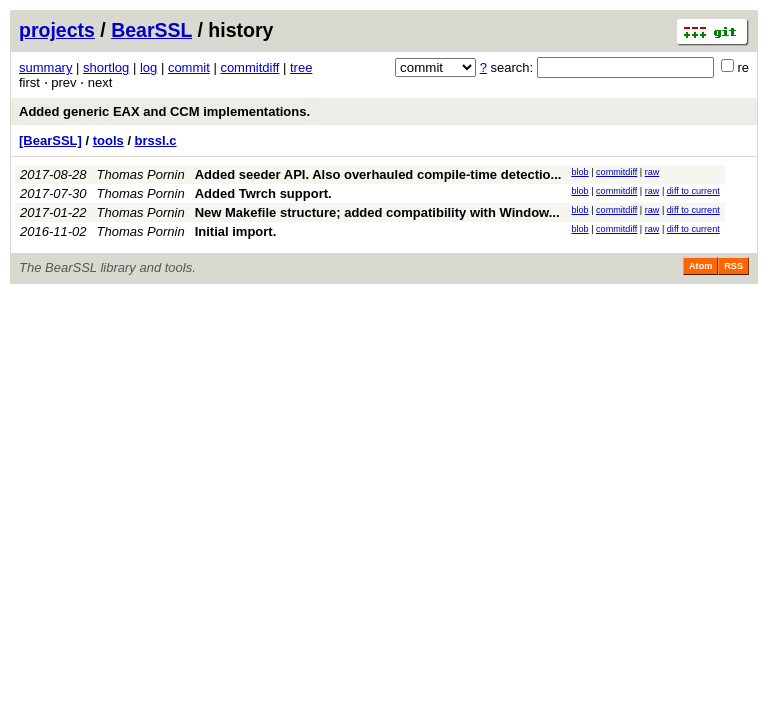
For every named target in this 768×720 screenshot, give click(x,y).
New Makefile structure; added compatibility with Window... (377, 212)
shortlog (106, 67)
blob (579, 172)
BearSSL (151, 30)
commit (189, 67)
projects (57, 30)
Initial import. (236, 231)
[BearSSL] (50, 140)
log (148, 67)
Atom (700, 266)
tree (301, 67)
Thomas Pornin (141, 174)
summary (45, 67)
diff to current (693, 191)
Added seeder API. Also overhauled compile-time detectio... (378, 174)
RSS (733, 266)
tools (108, 140)
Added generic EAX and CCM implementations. (164, 111)
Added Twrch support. (263, 193)
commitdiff (249, 67)
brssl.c (156, 140)
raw (652, 172)
